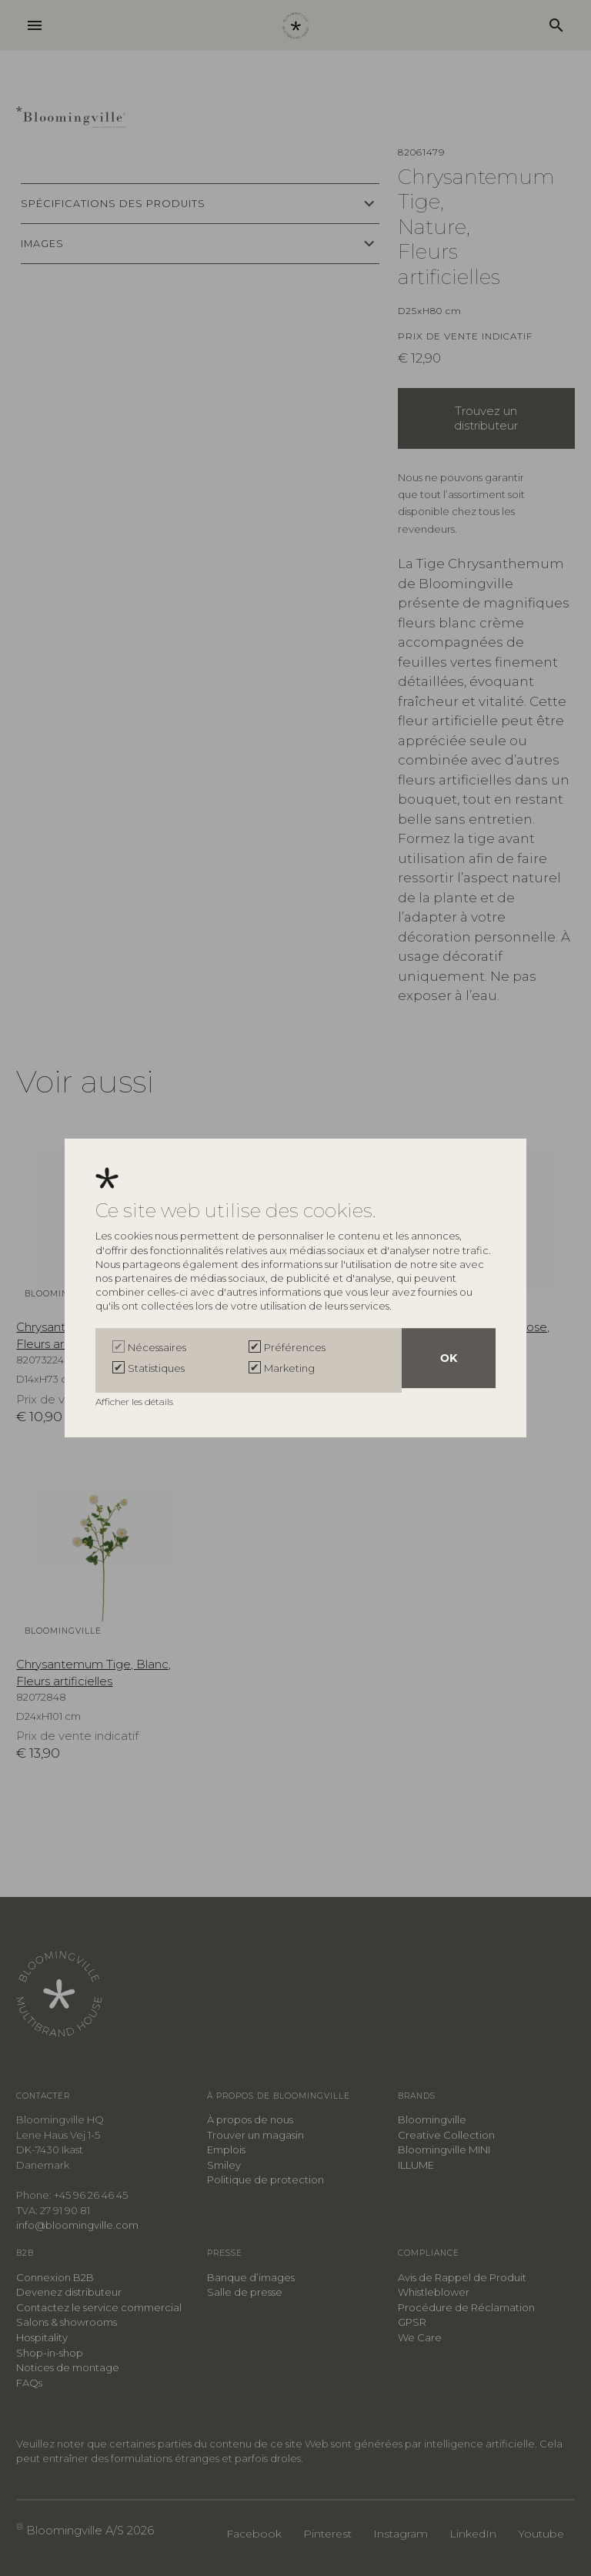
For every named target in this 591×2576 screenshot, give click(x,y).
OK (448, 1360)
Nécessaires (157, 1349)
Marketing (289, 1368)
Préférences (295, 1349)
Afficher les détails (135, 1399)
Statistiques (156, 1368)
